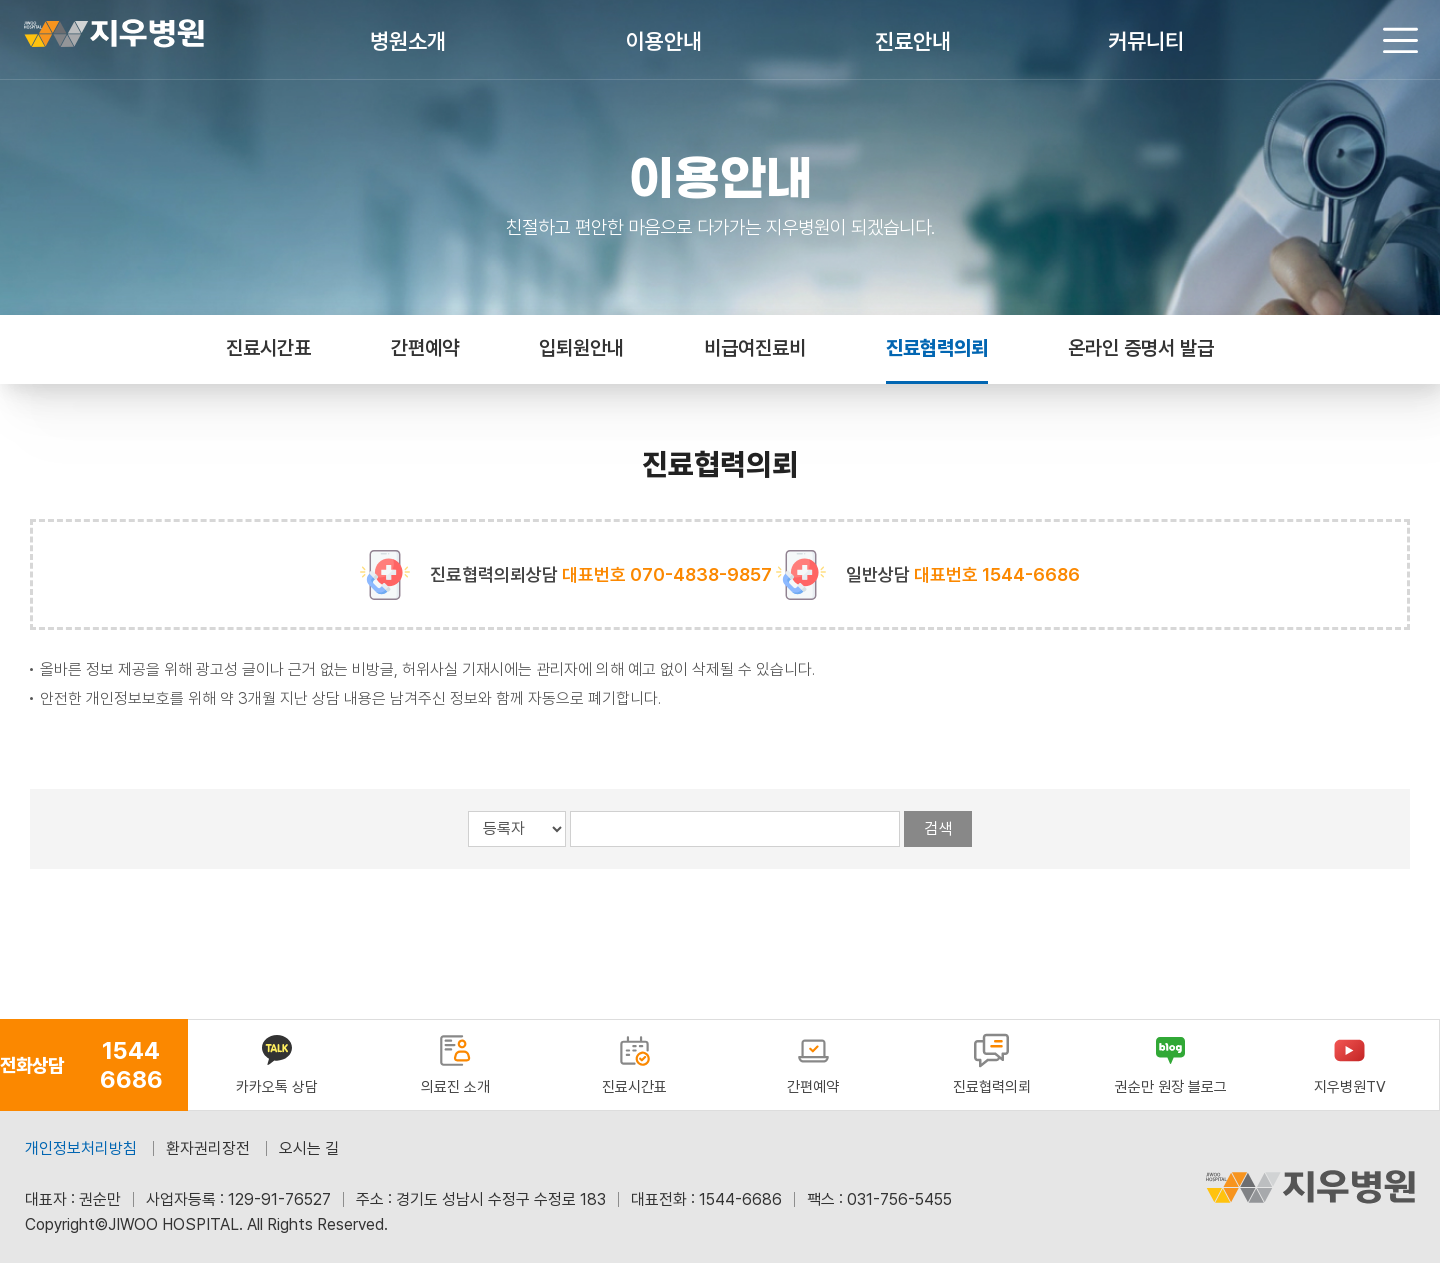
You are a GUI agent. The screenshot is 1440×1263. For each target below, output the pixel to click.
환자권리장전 (208, 1148)
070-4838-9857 (701, 574)
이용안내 (664, 41)
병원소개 (408, 41)
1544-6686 (1031, 574)
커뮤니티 (1146, 41)
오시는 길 (309, 1148)
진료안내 (913, 41)
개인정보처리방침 (81, 1148)
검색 (938, 828)
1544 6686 (131, 1065)
